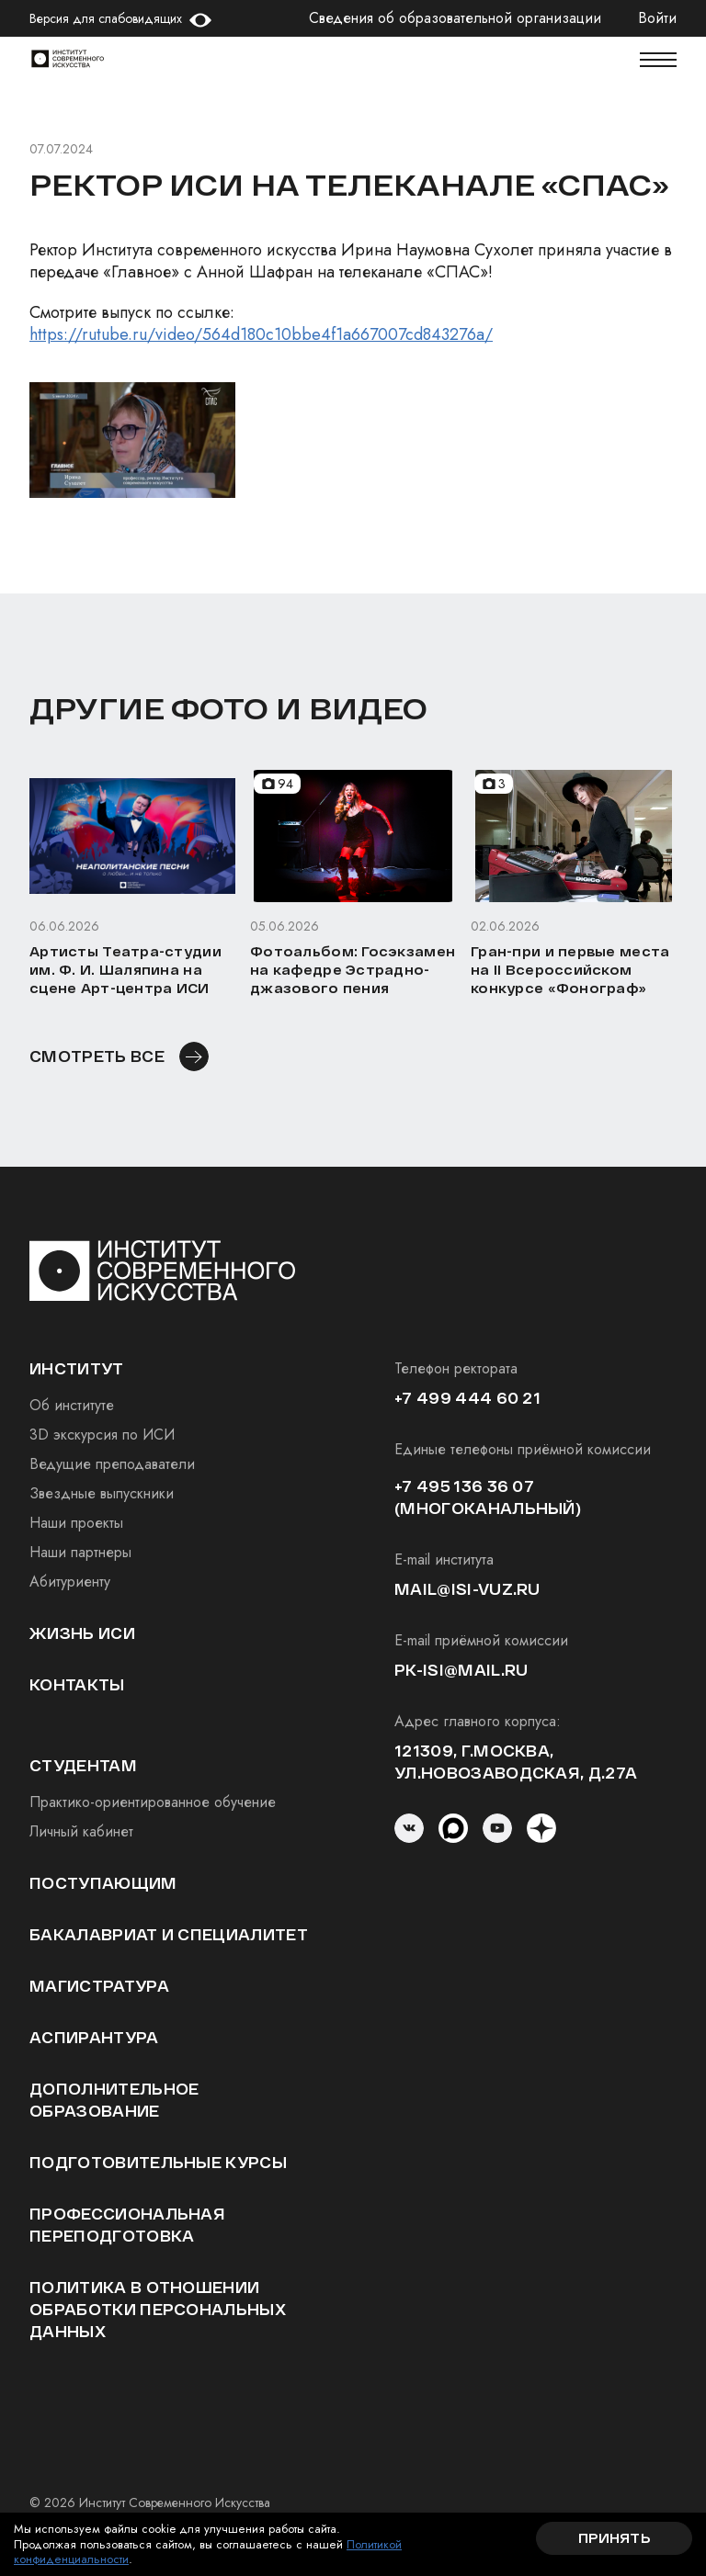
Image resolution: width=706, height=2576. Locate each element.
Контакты (77, 1684)
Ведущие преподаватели (112, 1463)
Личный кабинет (81, 1831)
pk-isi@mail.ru (461, 1669)
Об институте (71, 1405)
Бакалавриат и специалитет (168, 1934)
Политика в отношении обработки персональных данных (157, 2309)
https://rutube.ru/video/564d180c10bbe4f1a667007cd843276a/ (261, 334)
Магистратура (99, 1985)
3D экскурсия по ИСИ (102, 1434)
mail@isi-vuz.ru (467, 1589)
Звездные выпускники (101, 1493)
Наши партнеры (80, 1552)
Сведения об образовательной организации (455, 18)
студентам (83, 1765)
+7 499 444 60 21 (467, 1398)
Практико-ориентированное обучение (152, 1802)
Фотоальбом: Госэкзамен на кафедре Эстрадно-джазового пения (352, 969)
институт (76, 1368)
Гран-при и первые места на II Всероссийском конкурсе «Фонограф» (570, 969)
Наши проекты (76, 1522)
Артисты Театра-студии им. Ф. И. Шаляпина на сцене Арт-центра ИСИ (125, 969)
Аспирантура (94, 2037)
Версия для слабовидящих (105, 18)
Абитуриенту (69, 1581)
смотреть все (97, 1056)
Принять (614, 2538)
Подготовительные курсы (158, 2162)
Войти (657, 18)
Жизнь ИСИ (82, 1633)
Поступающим (103, 1883)
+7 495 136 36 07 (464, 1486)
